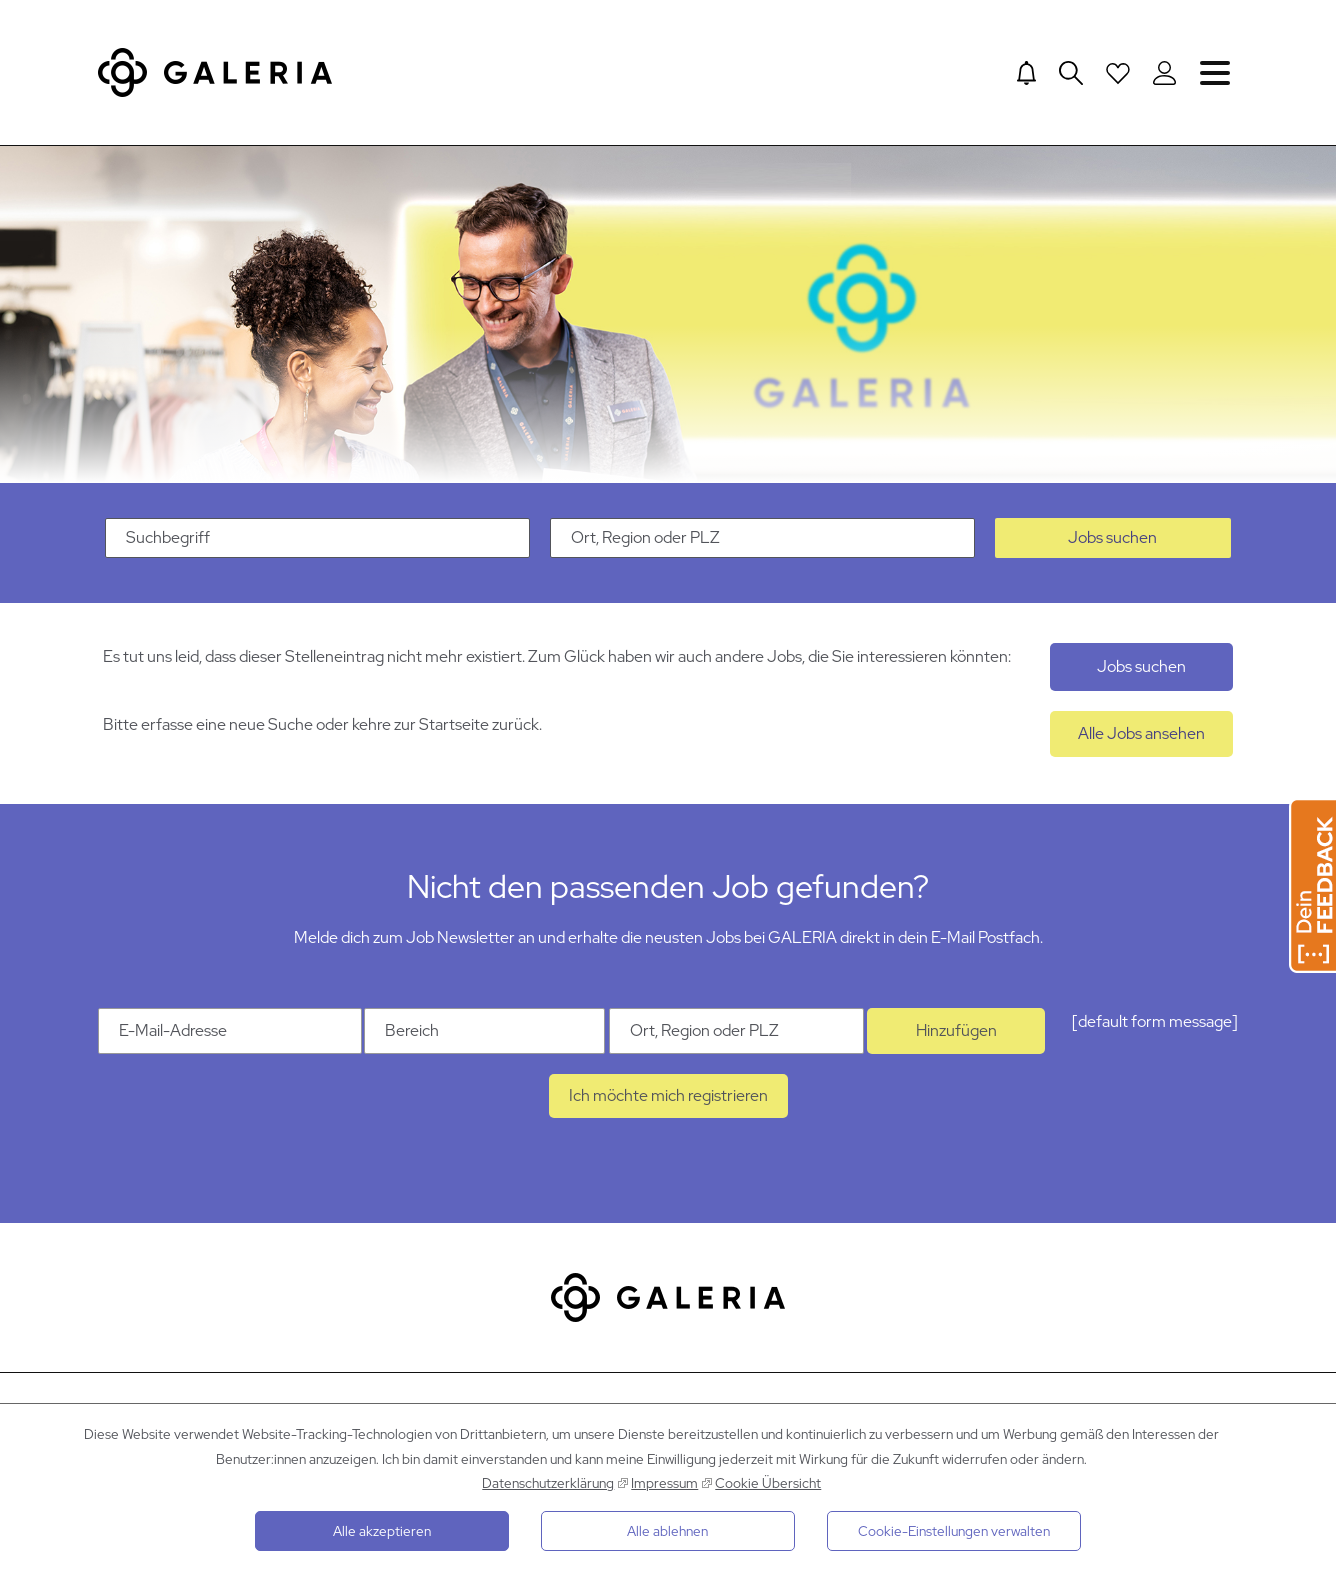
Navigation (1215, 72)
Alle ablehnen (667, 1531)
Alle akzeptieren (382, 1531)
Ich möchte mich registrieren (668, 1108)
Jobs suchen (1112, 550)
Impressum (664, 1483)
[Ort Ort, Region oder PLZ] (737, 1044)
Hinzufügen (956, 1043)
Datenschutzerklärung (548, 1483)
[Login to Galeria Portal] (1164, 73)
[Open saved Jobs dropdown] (1117, 73)
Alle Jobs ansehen (1141, 746)
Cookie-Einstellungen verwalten (954, 1531)
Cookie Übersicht (768, 1483)
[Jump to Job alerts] (1023, 73)
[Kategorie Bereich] (484, 1044)
